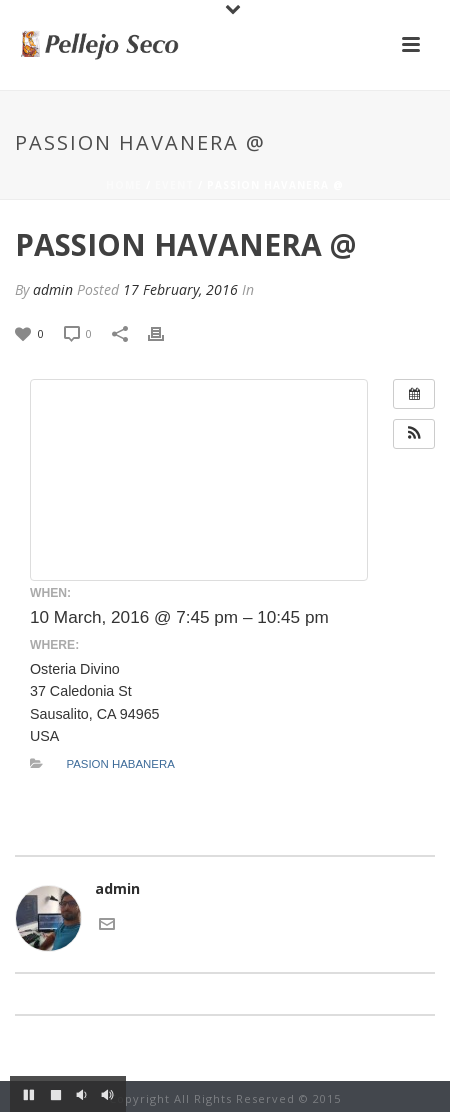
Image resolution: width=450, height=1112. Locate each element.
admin (53, 289)
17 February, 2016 (180, 289)
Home (124, 185)
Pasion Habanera (120, 764)
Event (174, 185)
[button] (414, 434)
